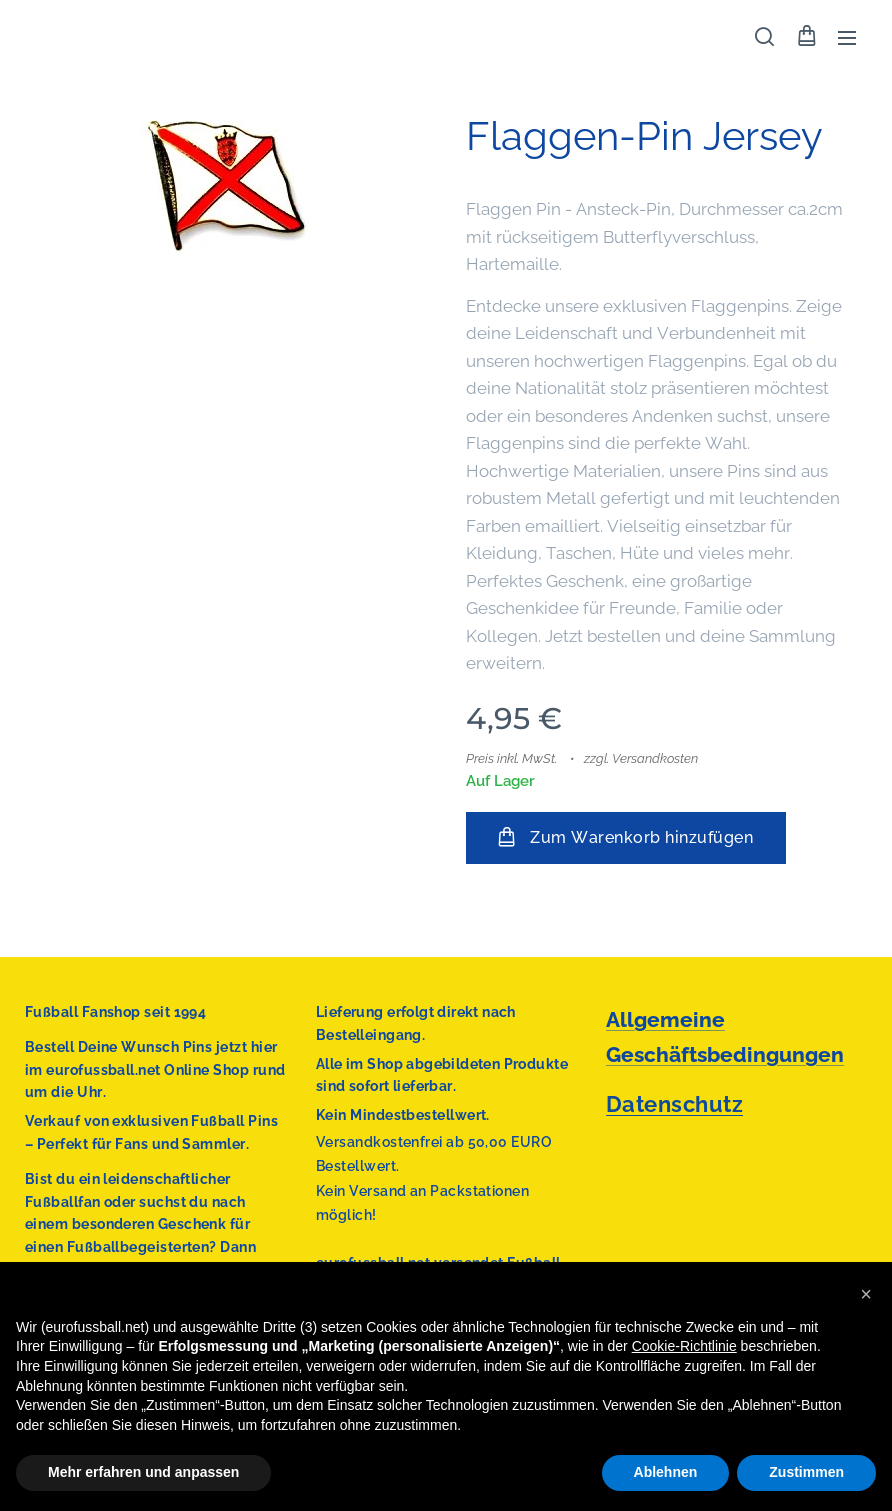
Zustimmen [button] (806, 1472)
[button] (764, 37)
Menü (847, 38)
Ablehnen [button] (666, 1472)
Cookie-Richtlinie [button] (684, 1346)
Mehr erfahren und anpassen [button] (143, 1472)
